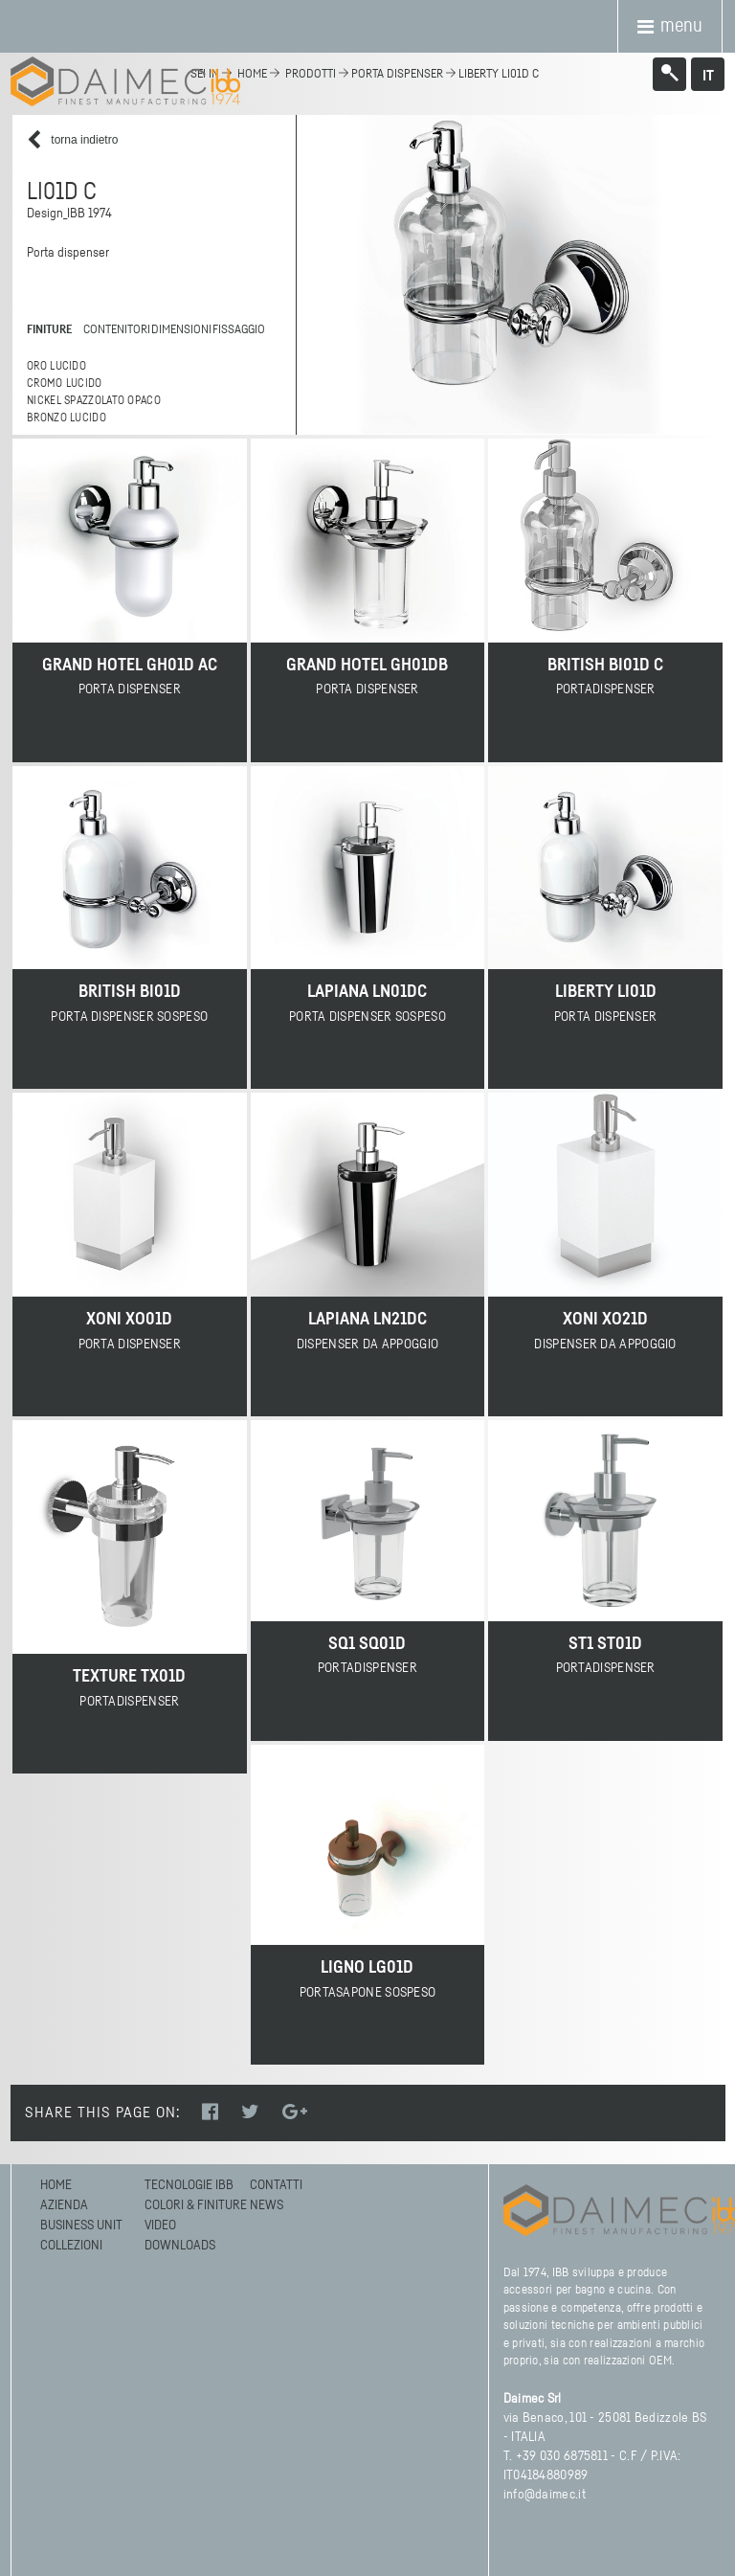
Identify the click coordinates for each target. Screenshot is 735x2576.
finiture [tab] (50, 330)
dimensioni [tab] (178, 330)
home (252, 74)
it (708, 75)
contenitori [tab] (113, 330)
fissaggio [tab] (236, 330)
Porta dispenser (397, 74)
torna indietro (72, 140)
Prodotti (310, 74)
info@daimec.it (544, 2494)
